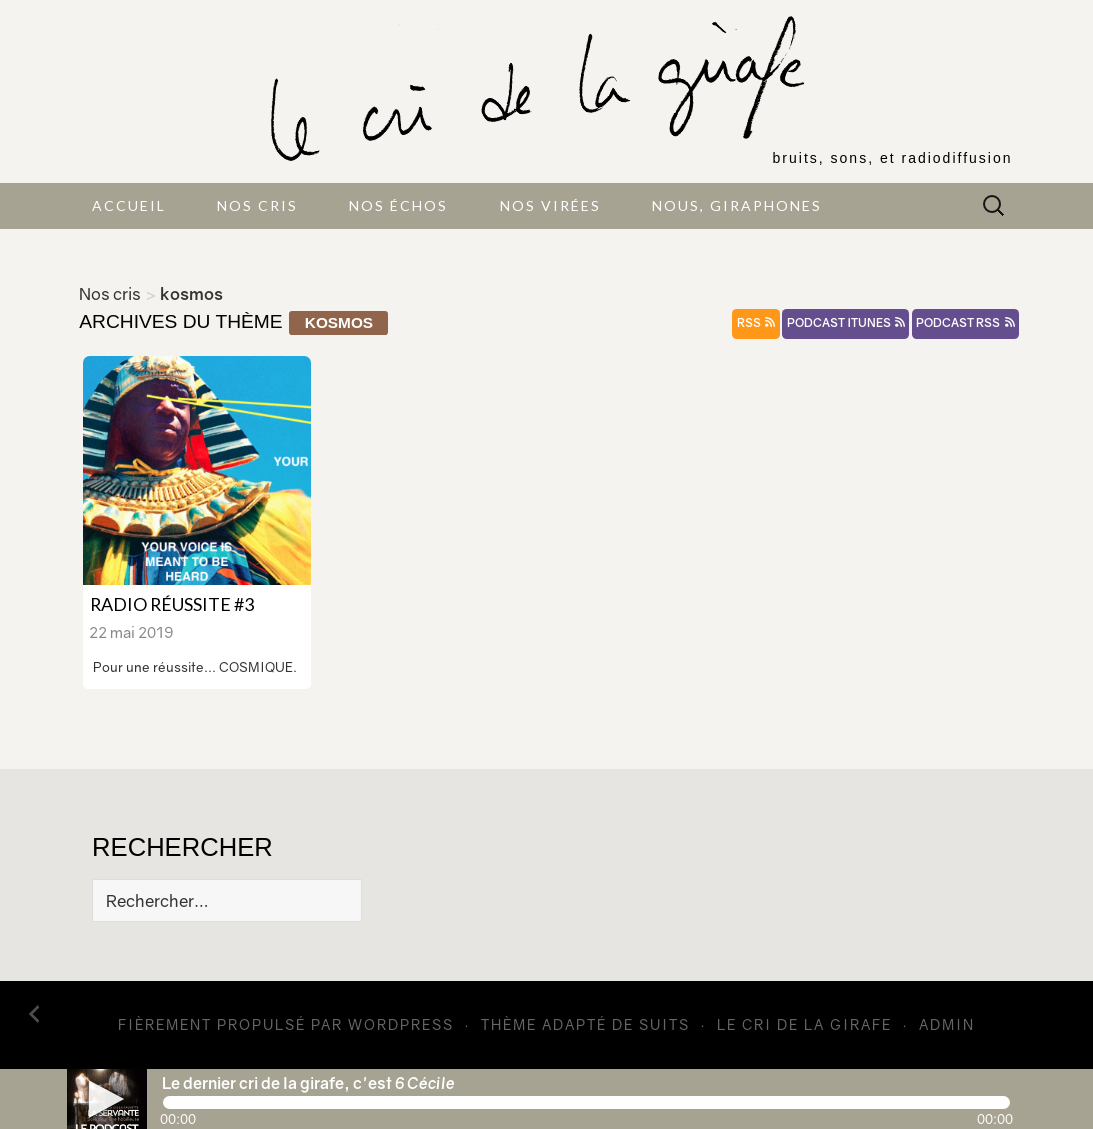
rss (756, 323)
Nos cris (257, 205)
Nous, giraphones (737, 205)
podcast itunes (846, 323)
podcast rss (965, 323)
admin (947, 1024)
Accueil (129, 205)
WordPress (401, 1024)
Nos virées (550, 205)
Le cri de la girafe (804, 1024)
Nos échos (398, 205)
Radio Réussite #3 (172, 604)
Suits (664, 1024)
